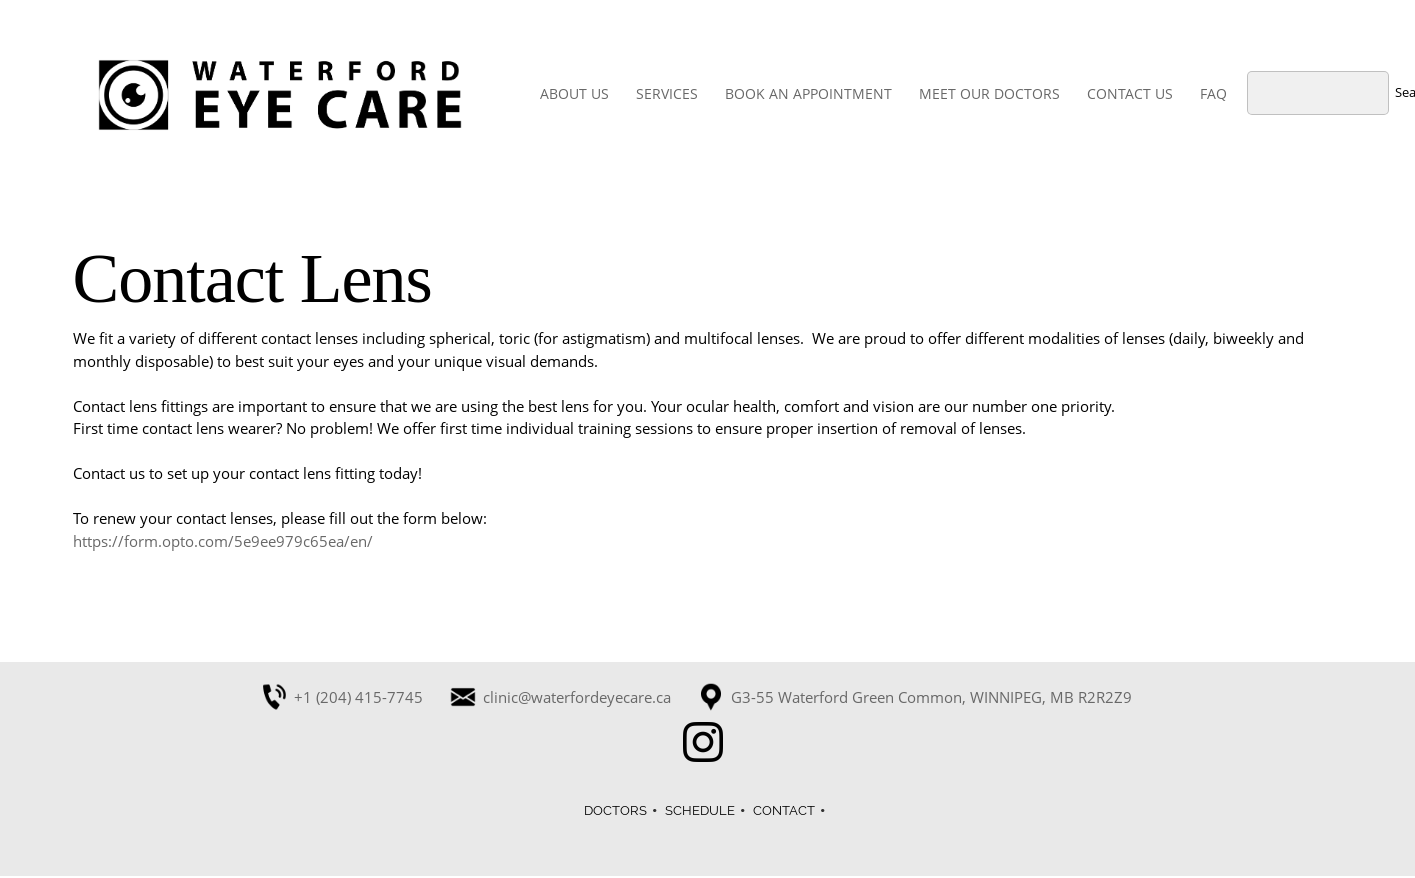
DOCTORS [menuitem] (615, 810)
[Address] (921, 697)
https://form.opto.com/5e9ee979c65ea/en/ (223, 541)
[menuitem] (575, 95)
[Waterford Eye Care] (280, 95)
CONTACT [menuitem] (784, 810)
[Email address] (567, 697)
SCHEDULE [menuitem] (700, 810)
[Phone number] (348, 697)
